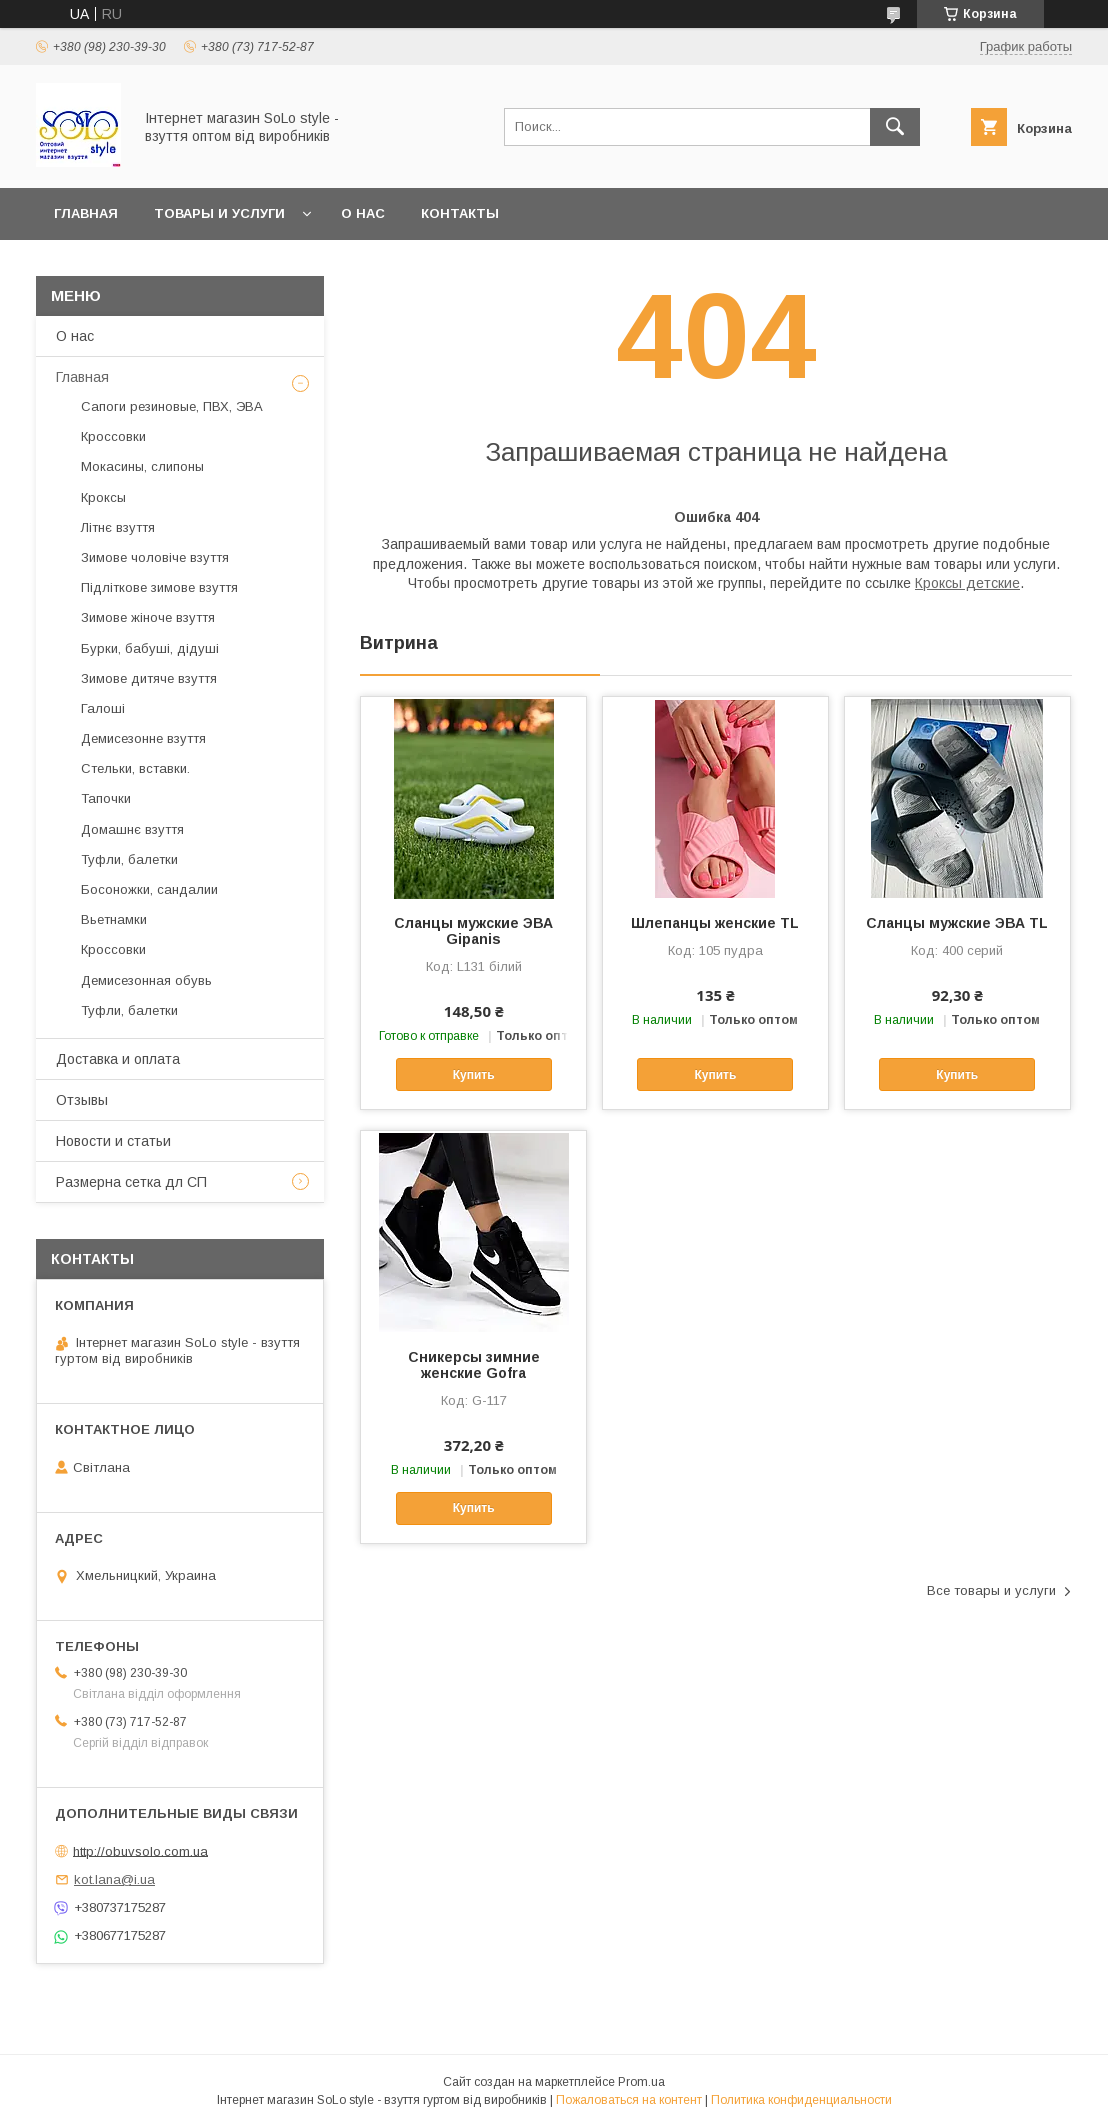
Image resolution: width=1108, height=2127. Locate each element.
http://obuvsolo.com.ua (140, 1850)
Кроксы (103, 497)
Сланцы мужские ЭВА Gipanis (473, 931)
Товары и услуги (219, 213)
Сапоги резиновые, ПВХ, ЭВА (172, 406)
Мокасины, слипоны (142, 466)
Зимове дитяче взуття (149, 678)
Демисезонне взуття (143, 738)
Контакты (460, 213)
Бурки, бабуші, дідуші (150, 648)
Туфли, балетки (129, 859)
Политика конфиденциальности (801, 2100)
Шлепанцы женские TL (715, 923)
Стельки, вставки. (135, 768)
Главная (86, 213)
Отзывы (82, 1100)
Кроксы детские (967, 583)
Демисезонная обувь (146, 980)
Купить (474, 1075)
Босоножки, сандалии (149, 889)
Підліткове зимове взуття (159, 587)
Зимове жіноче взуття (148, 617)
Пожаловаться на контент (629, 2100)
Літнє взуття (118, 527)
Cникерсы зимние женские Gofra (474, 1365)
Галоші (103, 708)
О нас (363, 213)
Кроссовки (113, 436)
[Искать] (895, 127)
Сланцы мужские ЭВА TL (957, 923)
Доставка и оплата (118, 1059)
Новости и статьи (113, 1141)
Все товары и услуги (991, 1590)
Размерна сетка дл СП (131, 1182)
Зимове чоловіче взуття (155, 557)
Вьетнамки (114, 919)
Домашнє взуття (132, 829)
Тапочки (106, 798)
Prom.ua (641, 2082)
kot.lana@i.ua (114, 1879)
